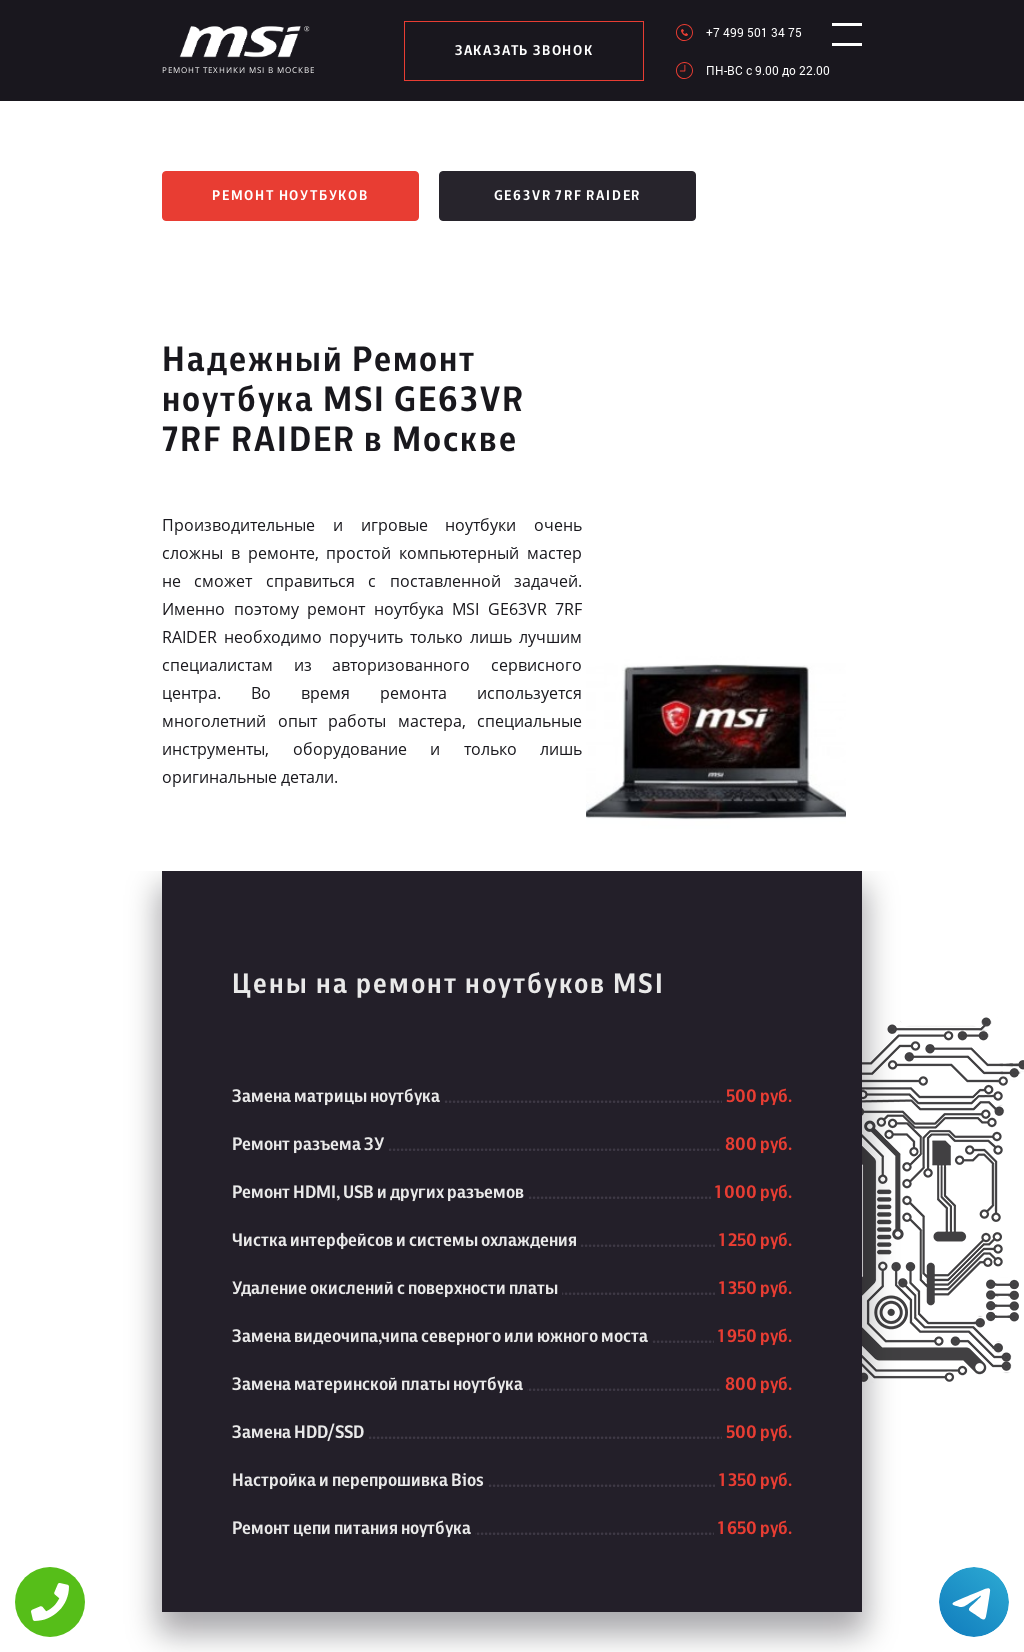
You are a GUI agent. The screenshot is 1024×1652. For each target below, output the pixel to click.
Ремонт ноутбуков (290, 196)
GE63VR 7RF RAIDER (568, 196)
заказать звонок (515, 51)
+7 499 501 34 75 (736, 32)
